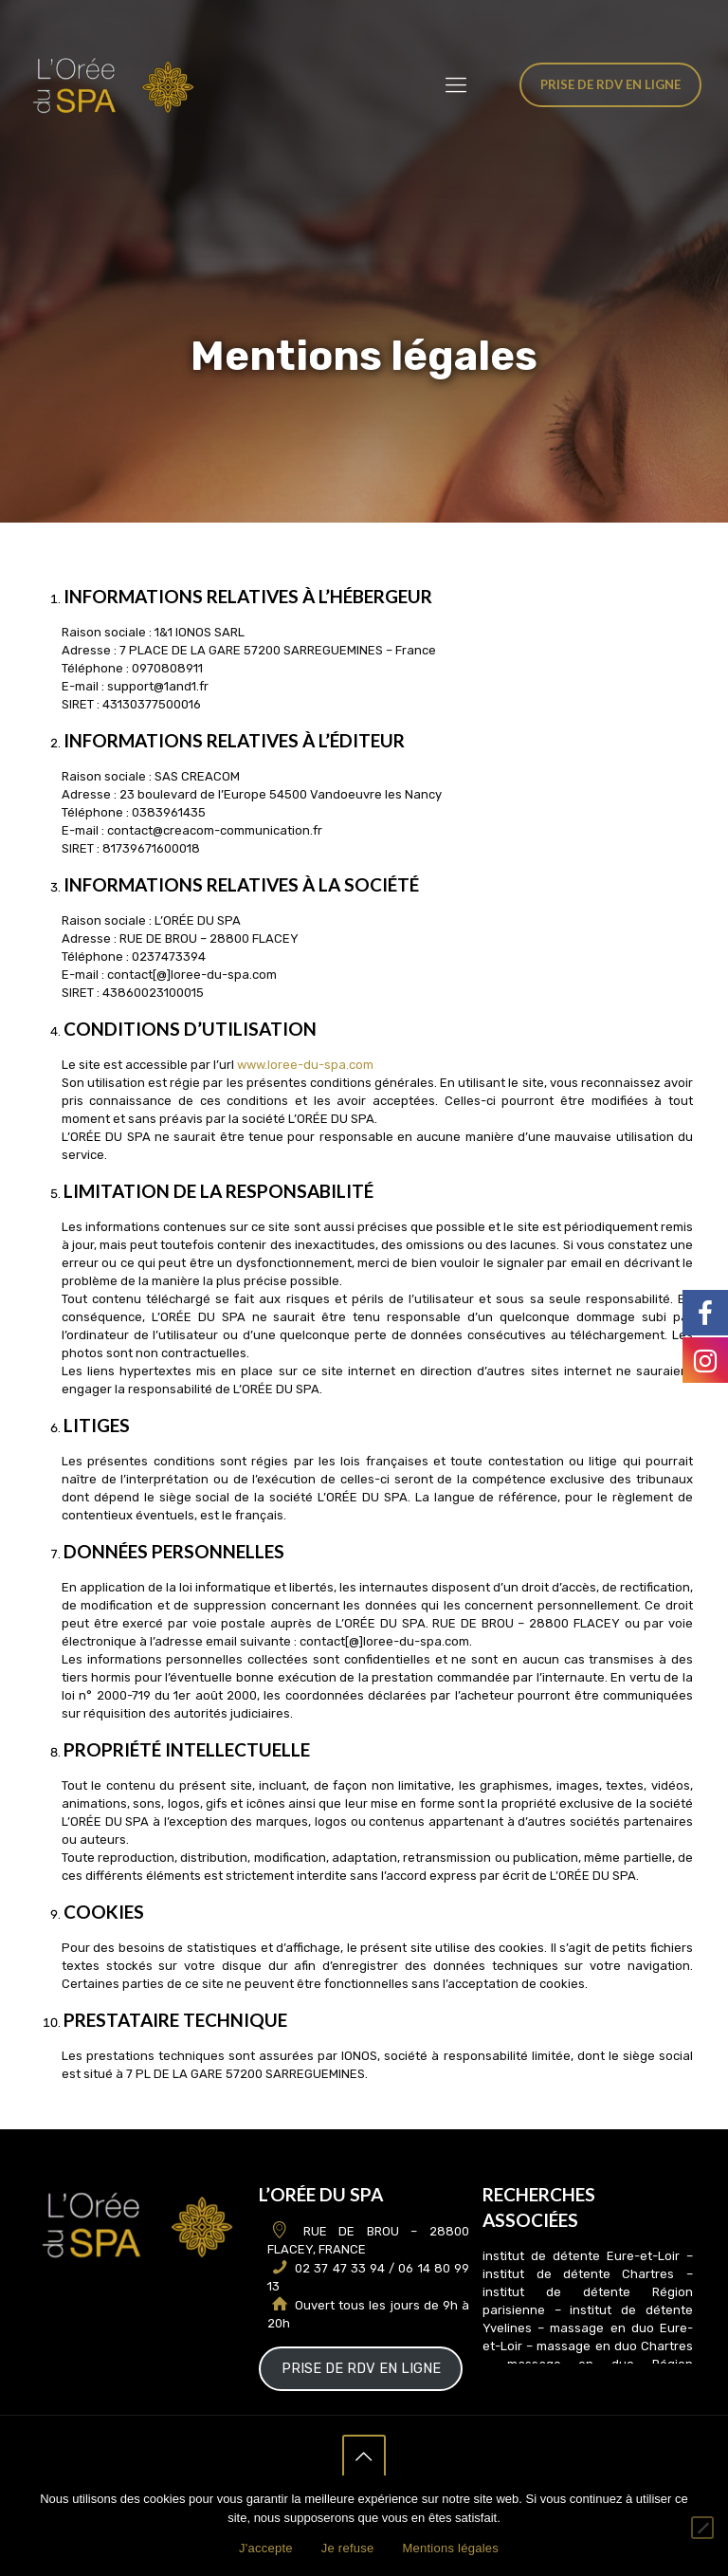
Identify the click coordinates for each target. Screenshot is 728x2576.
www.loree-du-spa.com (305, 1065)
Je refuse (347, 2548)
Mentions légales (450, 2548)
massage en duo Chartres (615, 2346)
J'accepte (266, 2548)
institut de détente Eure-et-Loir (581, 2256)
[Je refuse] (702, 2527)
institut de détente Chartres (578, 2274)
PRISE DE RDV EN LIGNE (361, 2368)
